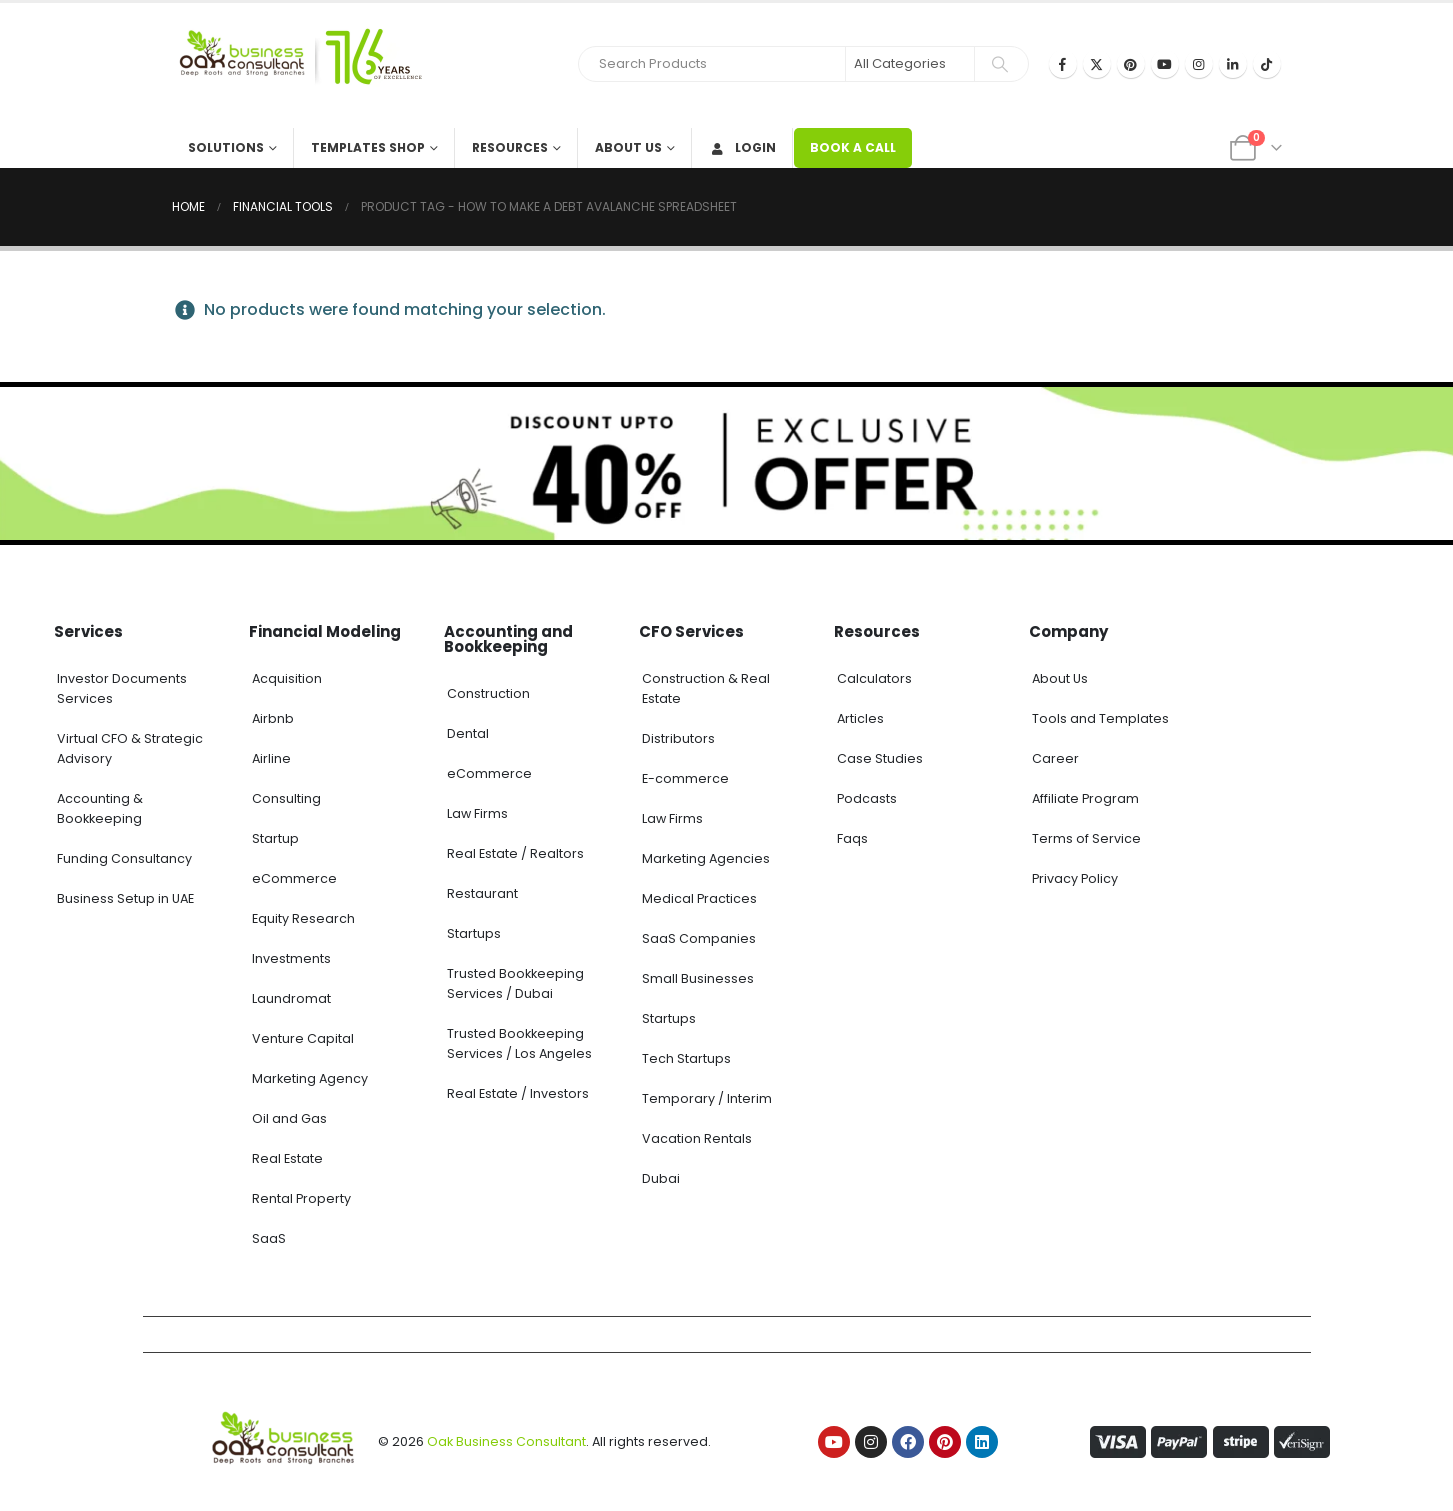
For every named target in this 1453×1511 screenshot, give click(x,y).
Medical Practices (699, 898)
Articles (860, 718)
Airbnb (273, 718)
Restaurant (482, 893)
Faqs (852, 838)
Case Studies (880, 758)
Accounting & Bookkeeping (100, 808)
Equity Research (303, 918)
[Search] (1000, 64)
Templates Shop (368, 147)
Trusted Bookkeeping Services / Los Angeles (519, 1043)
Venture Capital (303, 1038)
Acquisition (287, 678)
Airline (271, 758)
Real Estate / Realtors (515, 853)
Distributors (678, 738)
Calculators (874, 678)
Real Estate (287, 1158)
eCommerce (294, 878)
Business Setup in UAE (125, 898)
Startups (474, 933)
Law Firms (477, 813)
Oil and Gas (289, 1118)
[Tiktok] (1267, 64)
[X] (1097, 64)
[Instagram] (1199, 64)
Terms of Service (1086, 838)
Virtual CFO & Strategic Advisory (130, 748)
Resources (510, 147)
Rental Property (301, 1198)
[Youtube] (1165, 64)
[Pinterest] (1131, 64)
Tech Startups (686, 1058)
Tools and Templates (1100, 718)
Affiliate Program (1085, 798)
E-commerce (685, 778)
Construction (488, 693)
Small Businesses (698, 978)
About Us (628, 147)
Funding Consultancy (124, 858)
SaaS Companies (699, 938)
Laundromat (291, 998)
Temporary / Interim (707, 1098)
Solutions (226, 147)
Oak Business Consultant (506, 1441)
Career (1055, 758)
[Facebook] (1063, 64)
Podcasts (867, 798)
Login (742, 147)
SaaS (269, 1238)
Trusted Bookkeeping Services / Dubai (515, 983)
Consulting (286, 798)
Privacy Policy (1075, 878)
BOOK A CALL (853, 147)
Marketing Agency (310, 1078)
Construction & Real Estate (706, 688)
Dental (468, 733)
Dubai (661, 1178)
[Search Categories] (910, 64)
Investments (291, 958)
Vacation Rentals (697, 1138)
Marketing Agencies (706, 858)
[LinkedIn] (1233, 64)
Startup (275, 838)
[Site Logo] (297, 65)
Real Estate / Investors (518, 1093)
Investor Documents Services (122, 688)
